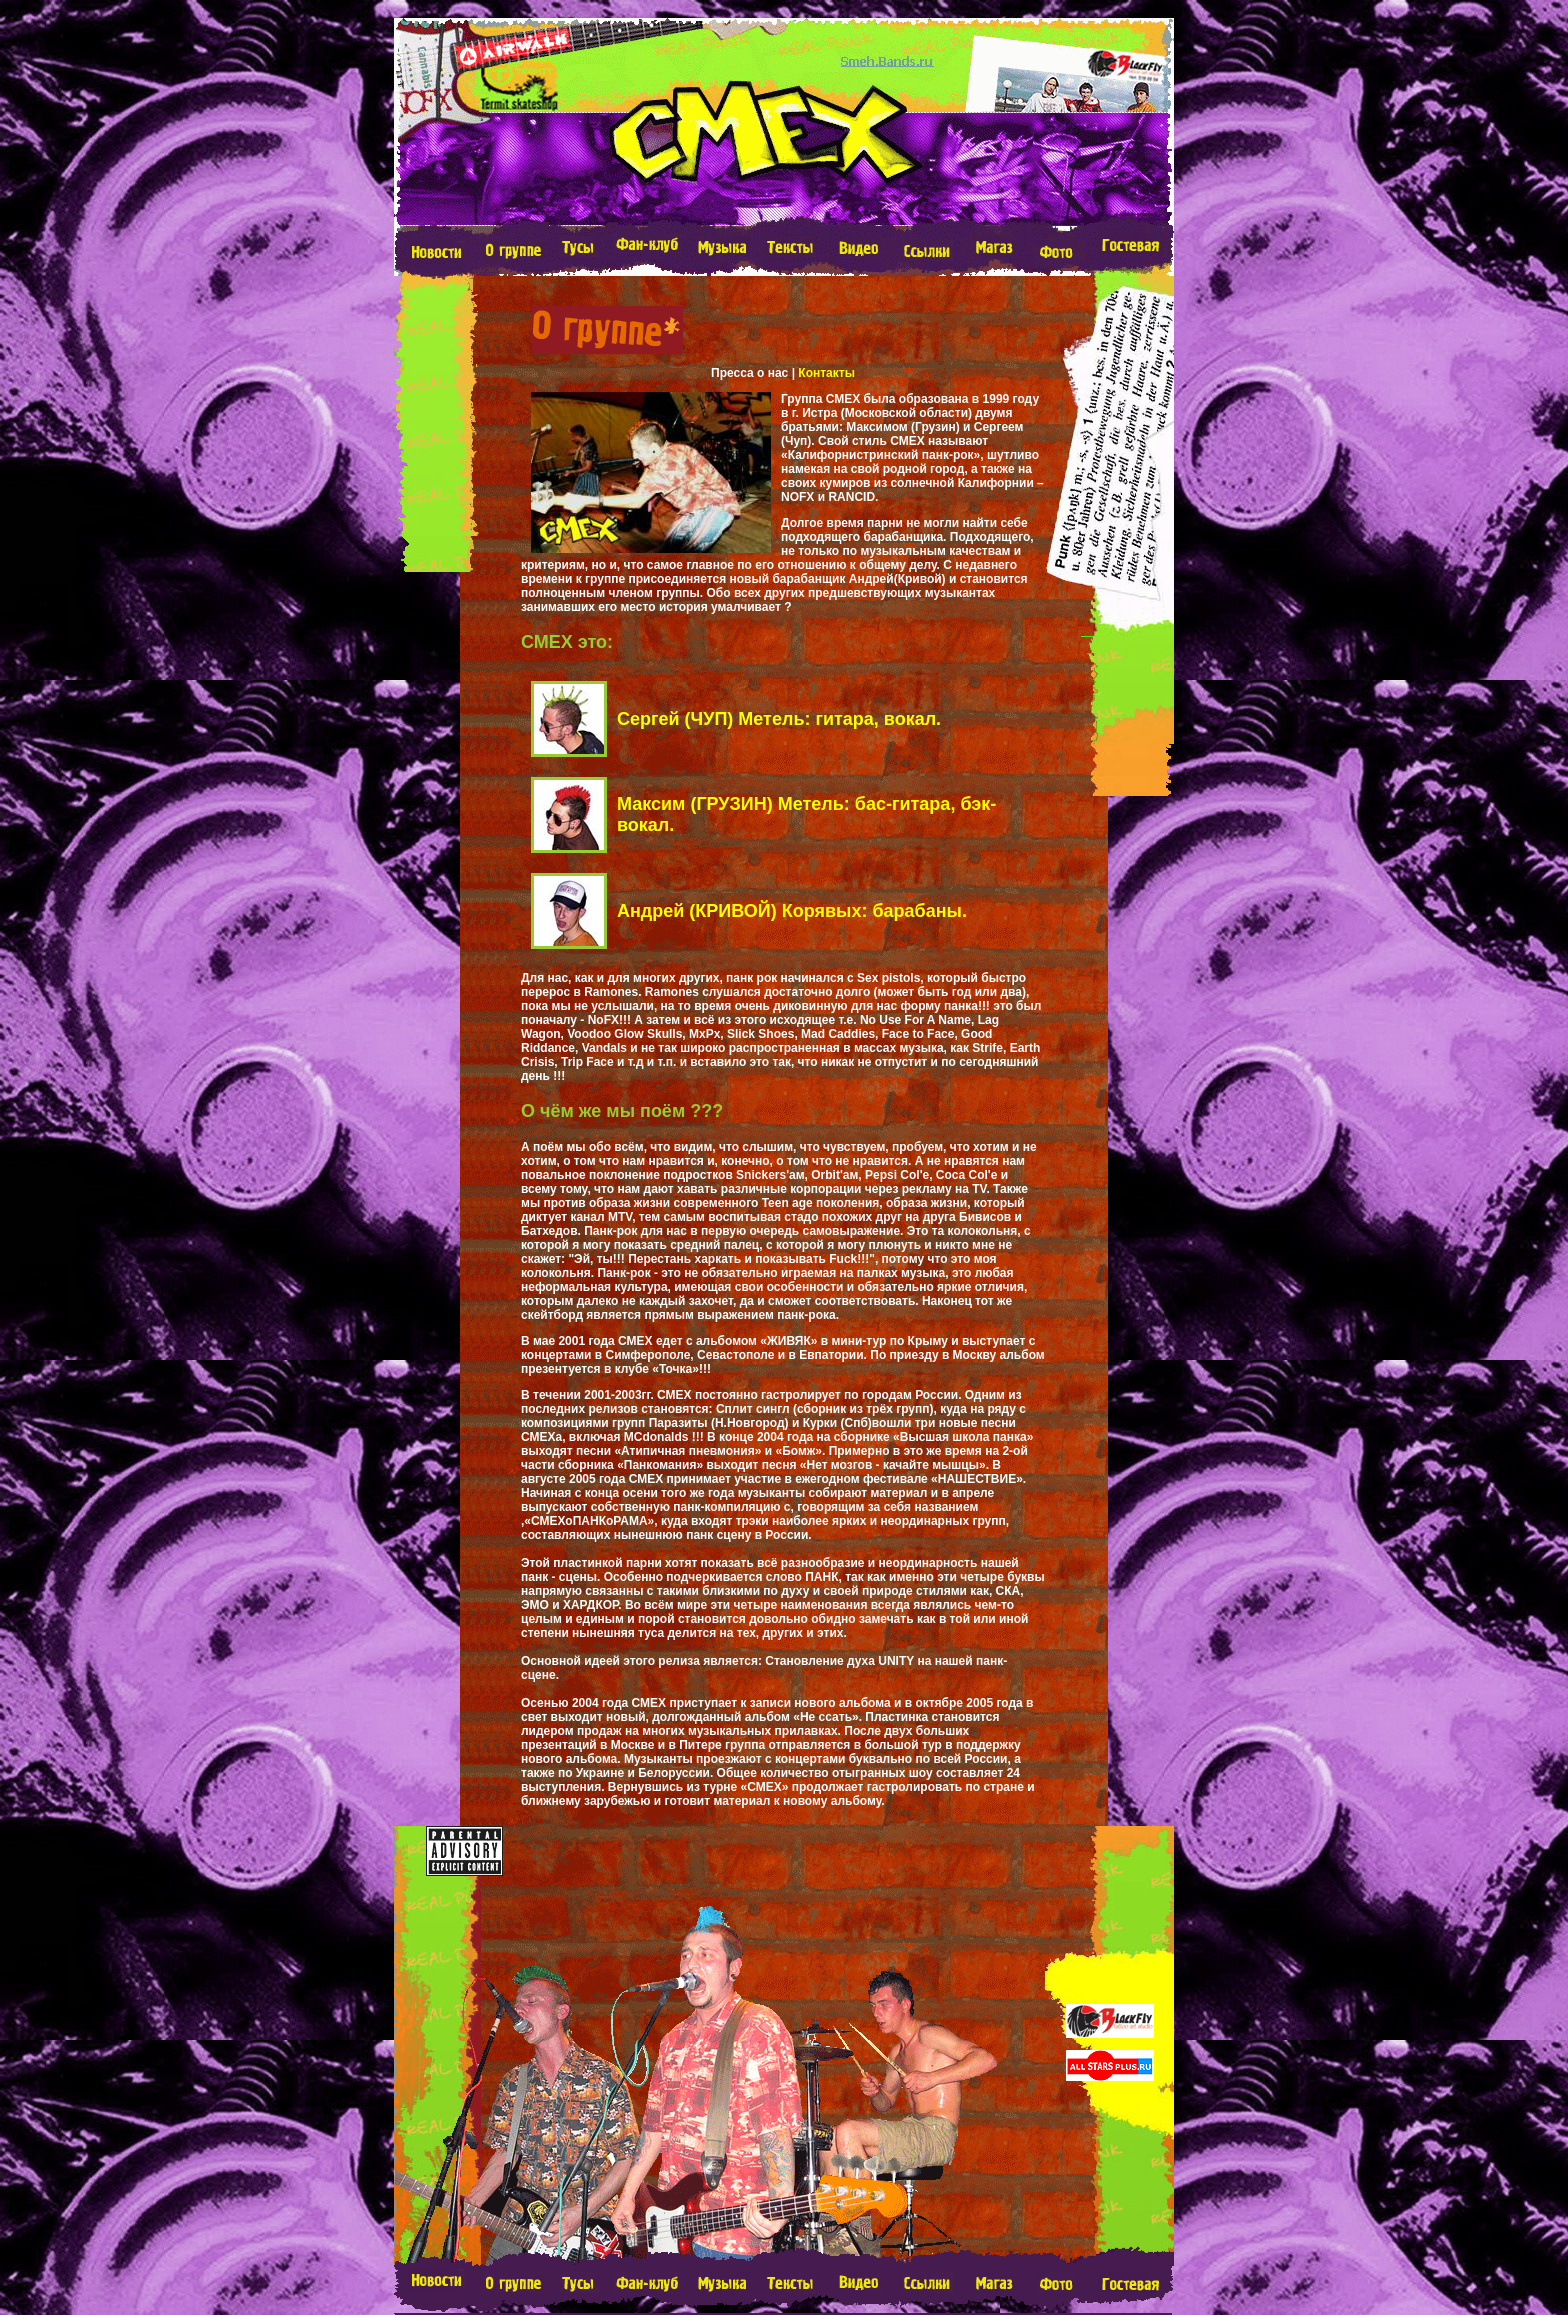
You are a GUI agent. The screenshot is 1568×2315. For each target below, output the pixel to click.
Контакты (826, 373)
